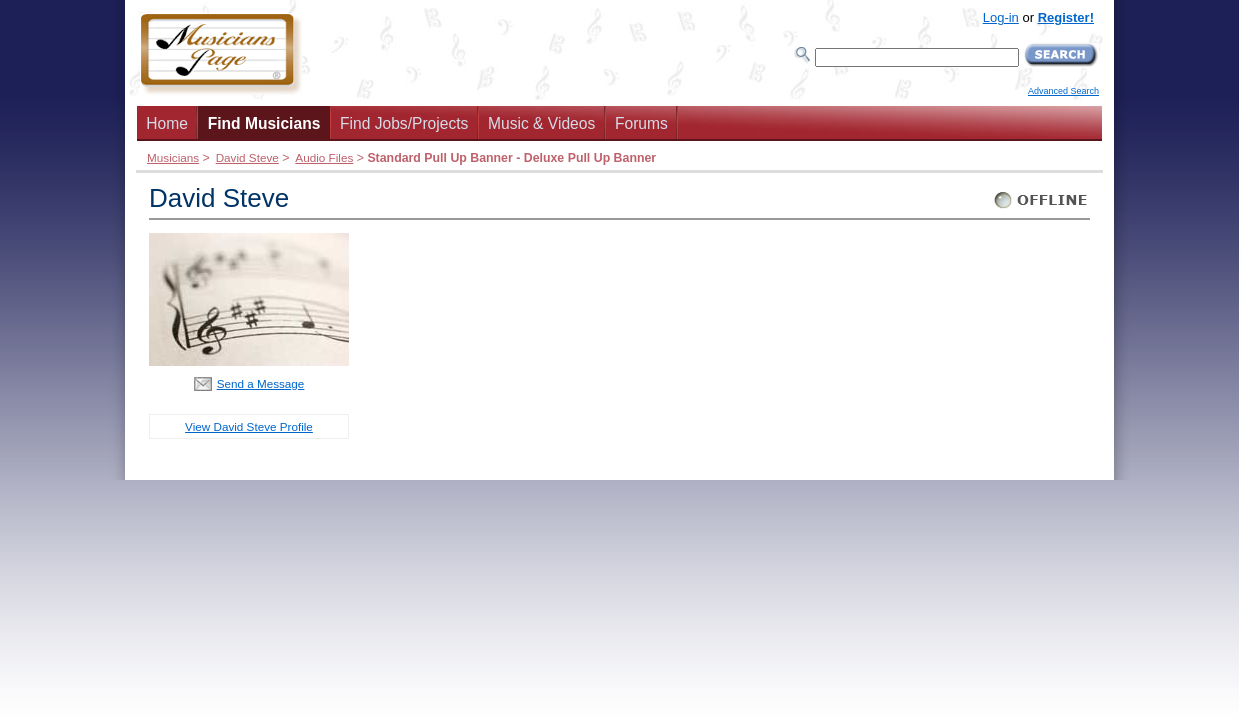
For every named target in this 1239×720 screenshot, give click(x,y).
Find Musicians (264, 123)
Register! (1066, 17)
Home (167, 123)
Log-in (1001, 17)
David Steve (247, 157)
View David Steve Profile (249, 426)
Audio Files (324, 157)
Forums (641, 123)
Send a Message (261, 383)
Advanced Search (1063, 91)
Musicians (173, 157)
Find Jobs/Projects (404, 123)
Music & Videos (541, 123)
